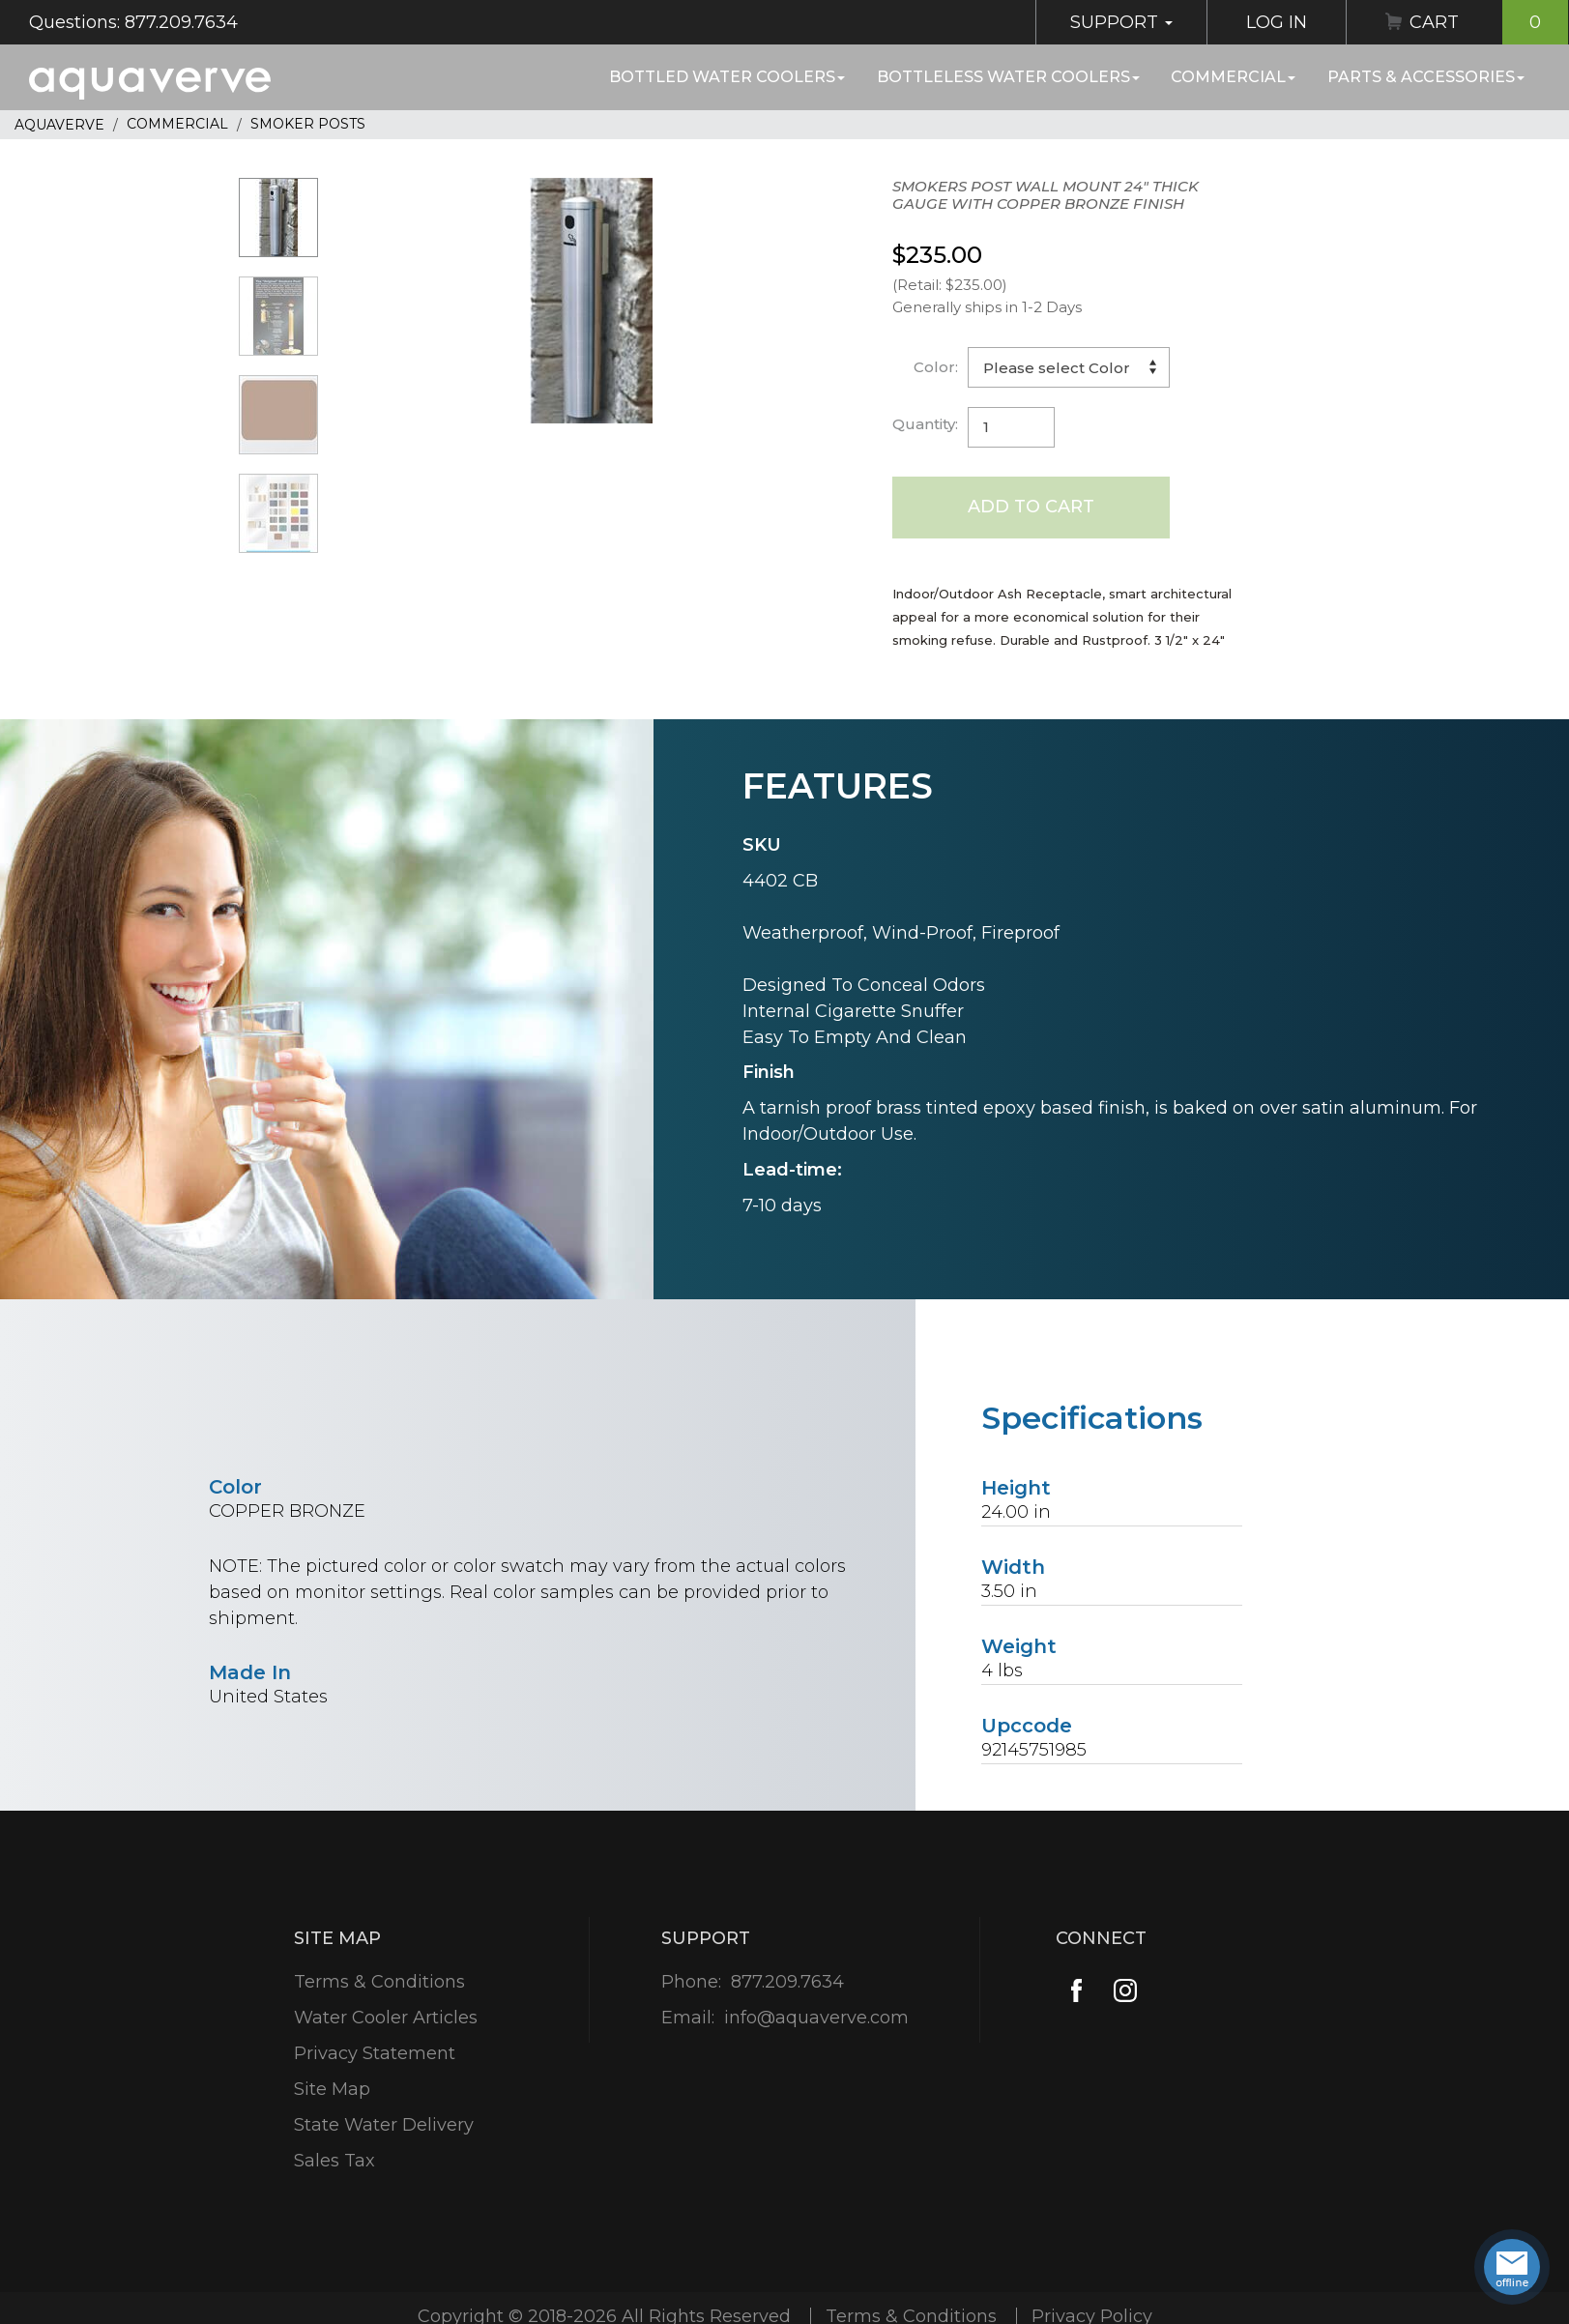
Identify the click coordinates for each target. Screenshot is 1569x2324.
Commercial (1233, 77)
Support (1121, 22)
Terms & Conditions (379, 1981)
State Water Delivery (384, 2124)
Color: (936, 367)
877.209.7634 (787, 1981)
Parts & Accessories (1426, 77)
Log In (1276, 22)
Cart (1488, 22)
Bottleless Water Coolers (1008, 77)
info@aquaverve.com (816, 2017)
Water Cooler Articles (386, 2017)
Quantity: (925, 424)
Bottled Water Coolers (727, 77)
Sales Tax (334, 2160)
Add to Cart (1031, 506)
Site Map (332, 2089)
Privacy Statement (374, 2053)
